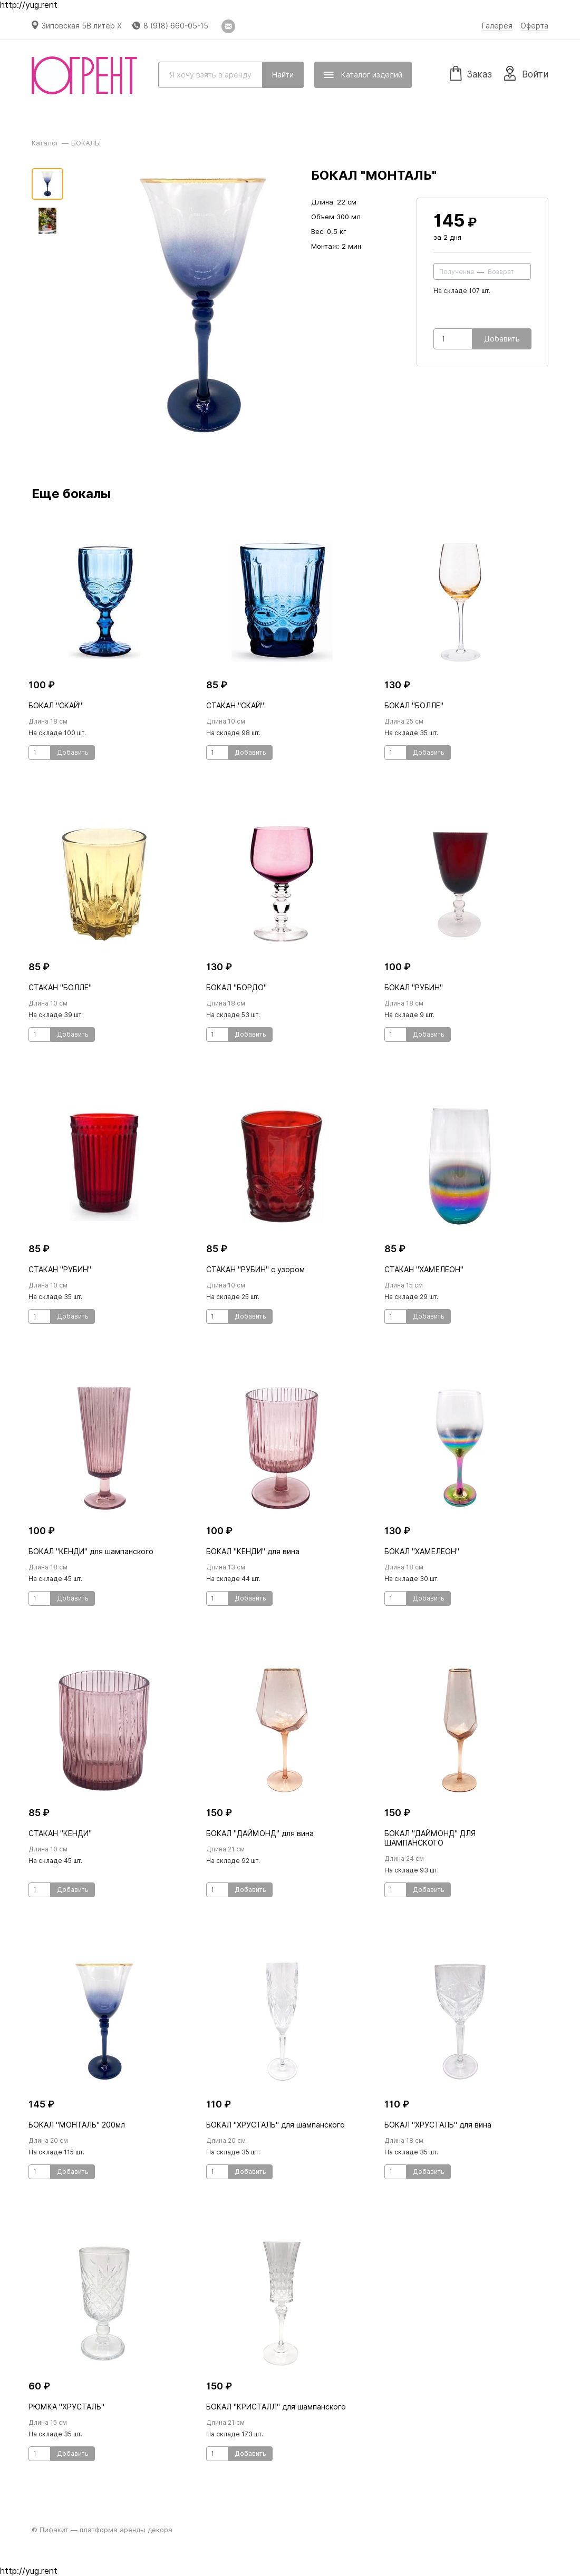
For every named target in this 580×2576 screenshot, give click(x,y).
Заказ (471, 73)
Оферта (534, 26)
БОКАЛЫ (86, 143)
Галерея (497, 26)
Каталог (45, 143)
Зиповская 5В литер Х (82, 26)
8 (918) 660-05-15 (175, 26)
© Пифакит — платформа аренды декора (102, 2529)
